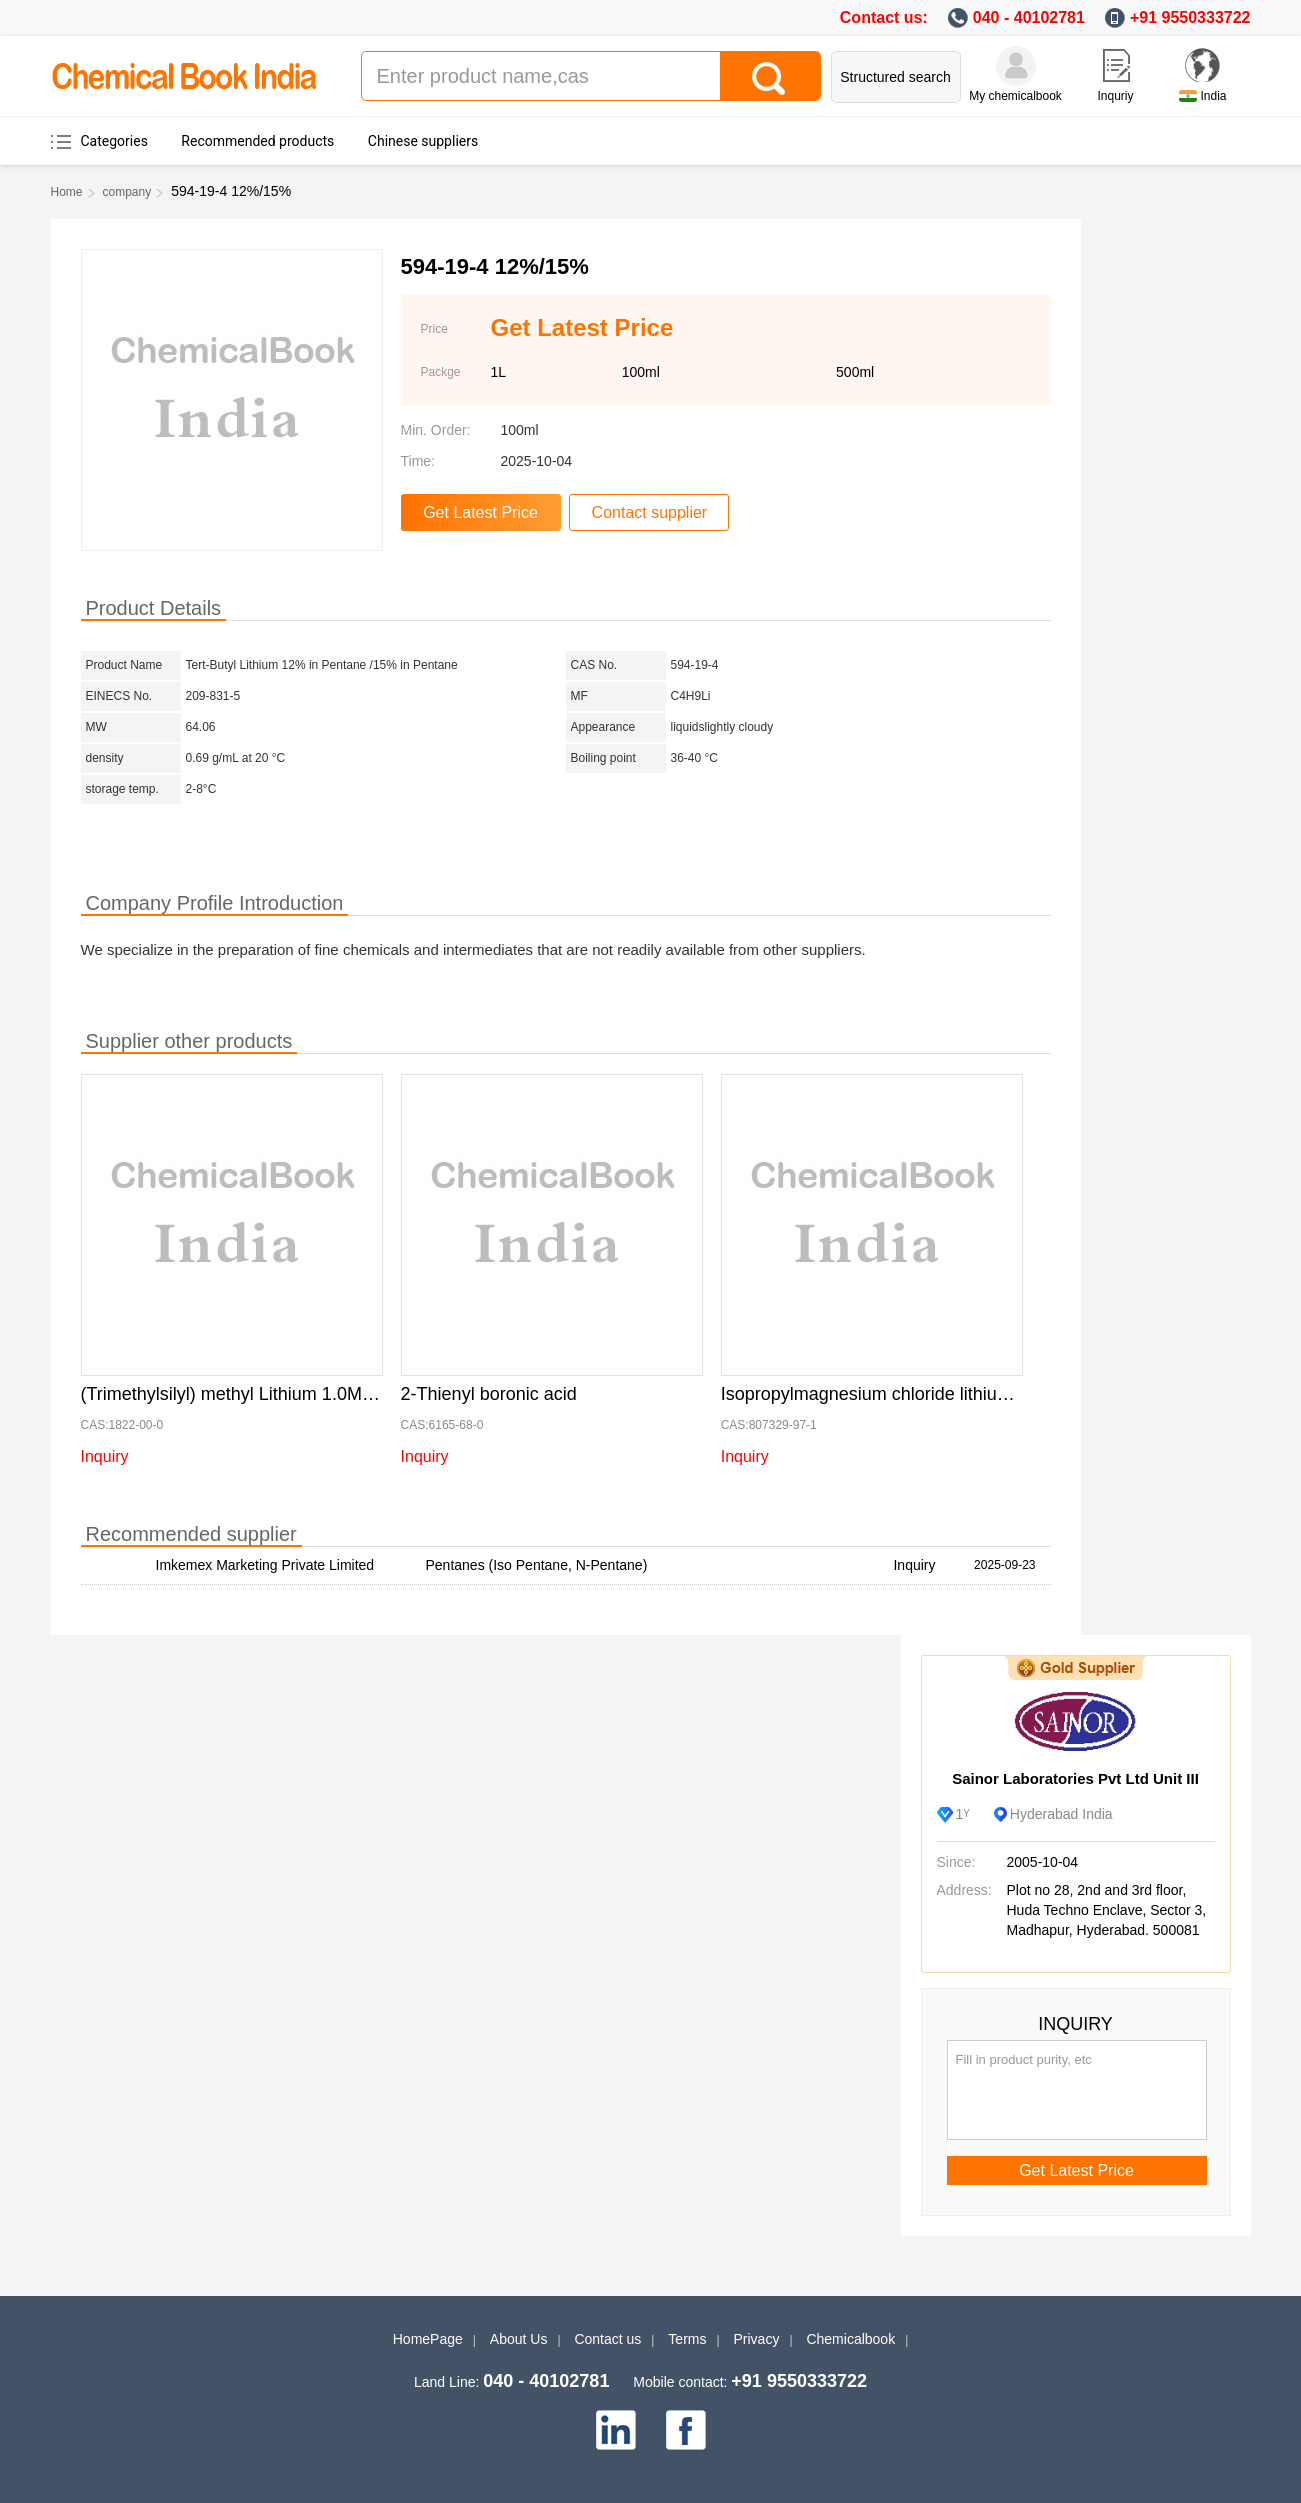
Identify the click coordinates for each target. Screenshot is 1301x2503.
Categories (114, 141)
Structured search (895, 77)
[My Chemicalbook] (1016, 66)
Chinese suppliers (423, 141)
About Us (519, 2339)
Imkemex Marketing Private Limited (265, 1565)
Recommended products (257, 141)
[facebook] (686, 2430)
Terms (687, 2339)
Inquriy (1115, 96)
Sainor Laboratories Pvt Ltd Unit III (1075, 1778)
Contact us (607, 2339)
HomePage (428, 2339)
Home (67, 192)
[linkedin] (616, 2430)
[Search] (770, 76)
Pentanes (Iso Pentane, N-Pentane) (537, 1565)
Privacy (757, 2339)
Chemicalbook (850, 2339)
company (127, 192)
